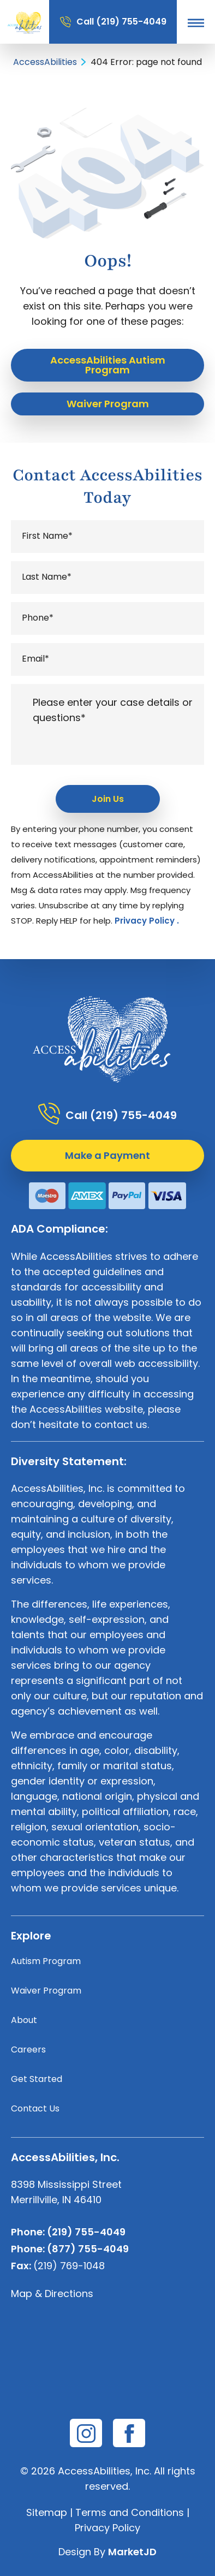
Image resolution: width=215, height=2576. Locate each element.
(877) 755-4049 (88, 2249)
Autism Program (46, 1961)
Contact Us (35, 2108)
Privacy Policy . (147, 920)
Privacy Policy (107, 2528)
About (24, 2020)
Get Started (36, 2079)
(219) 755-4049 (131, 21)
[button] (196, 22)
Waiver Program (46, 1990)
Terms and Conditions (129, 2512)
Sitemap (46, 2512)
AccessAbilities (45, 62)
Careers (28, 2049)
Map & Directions (52, 2293)
